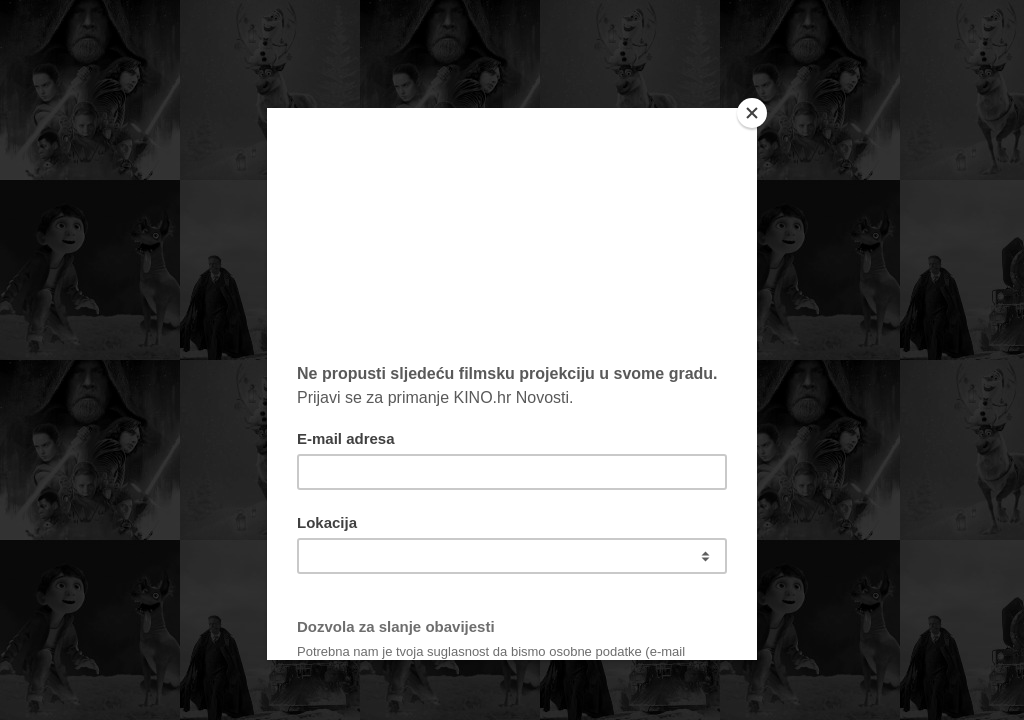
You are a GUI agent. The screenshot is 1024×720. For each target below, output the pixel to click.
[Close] (752, 113)
